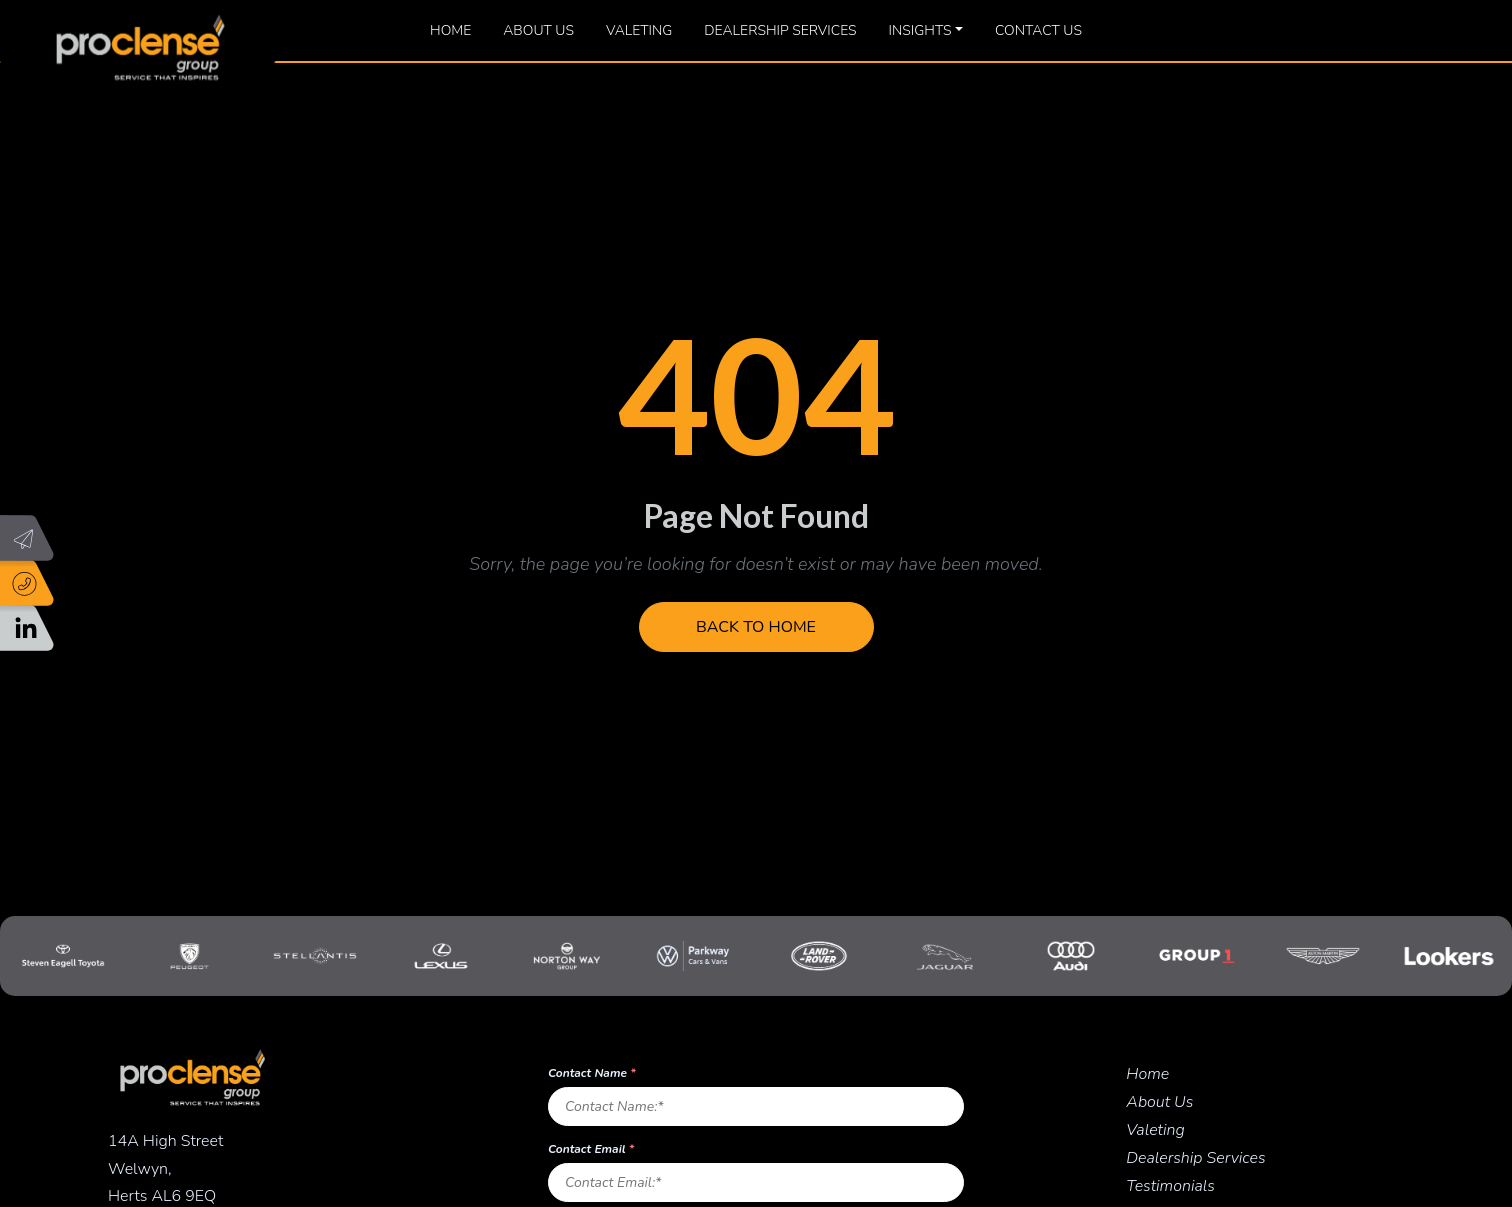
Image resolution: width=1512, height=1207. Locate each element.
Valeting (639, 30)
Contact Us (1038, 30)
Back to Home (756, 627)
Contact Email (591, 1149)
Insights (920, 30)
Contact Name (592, 1073)
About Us (538, 30)
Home (450, 30)
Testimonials (1170, 1186)
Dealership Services (780, 30)
